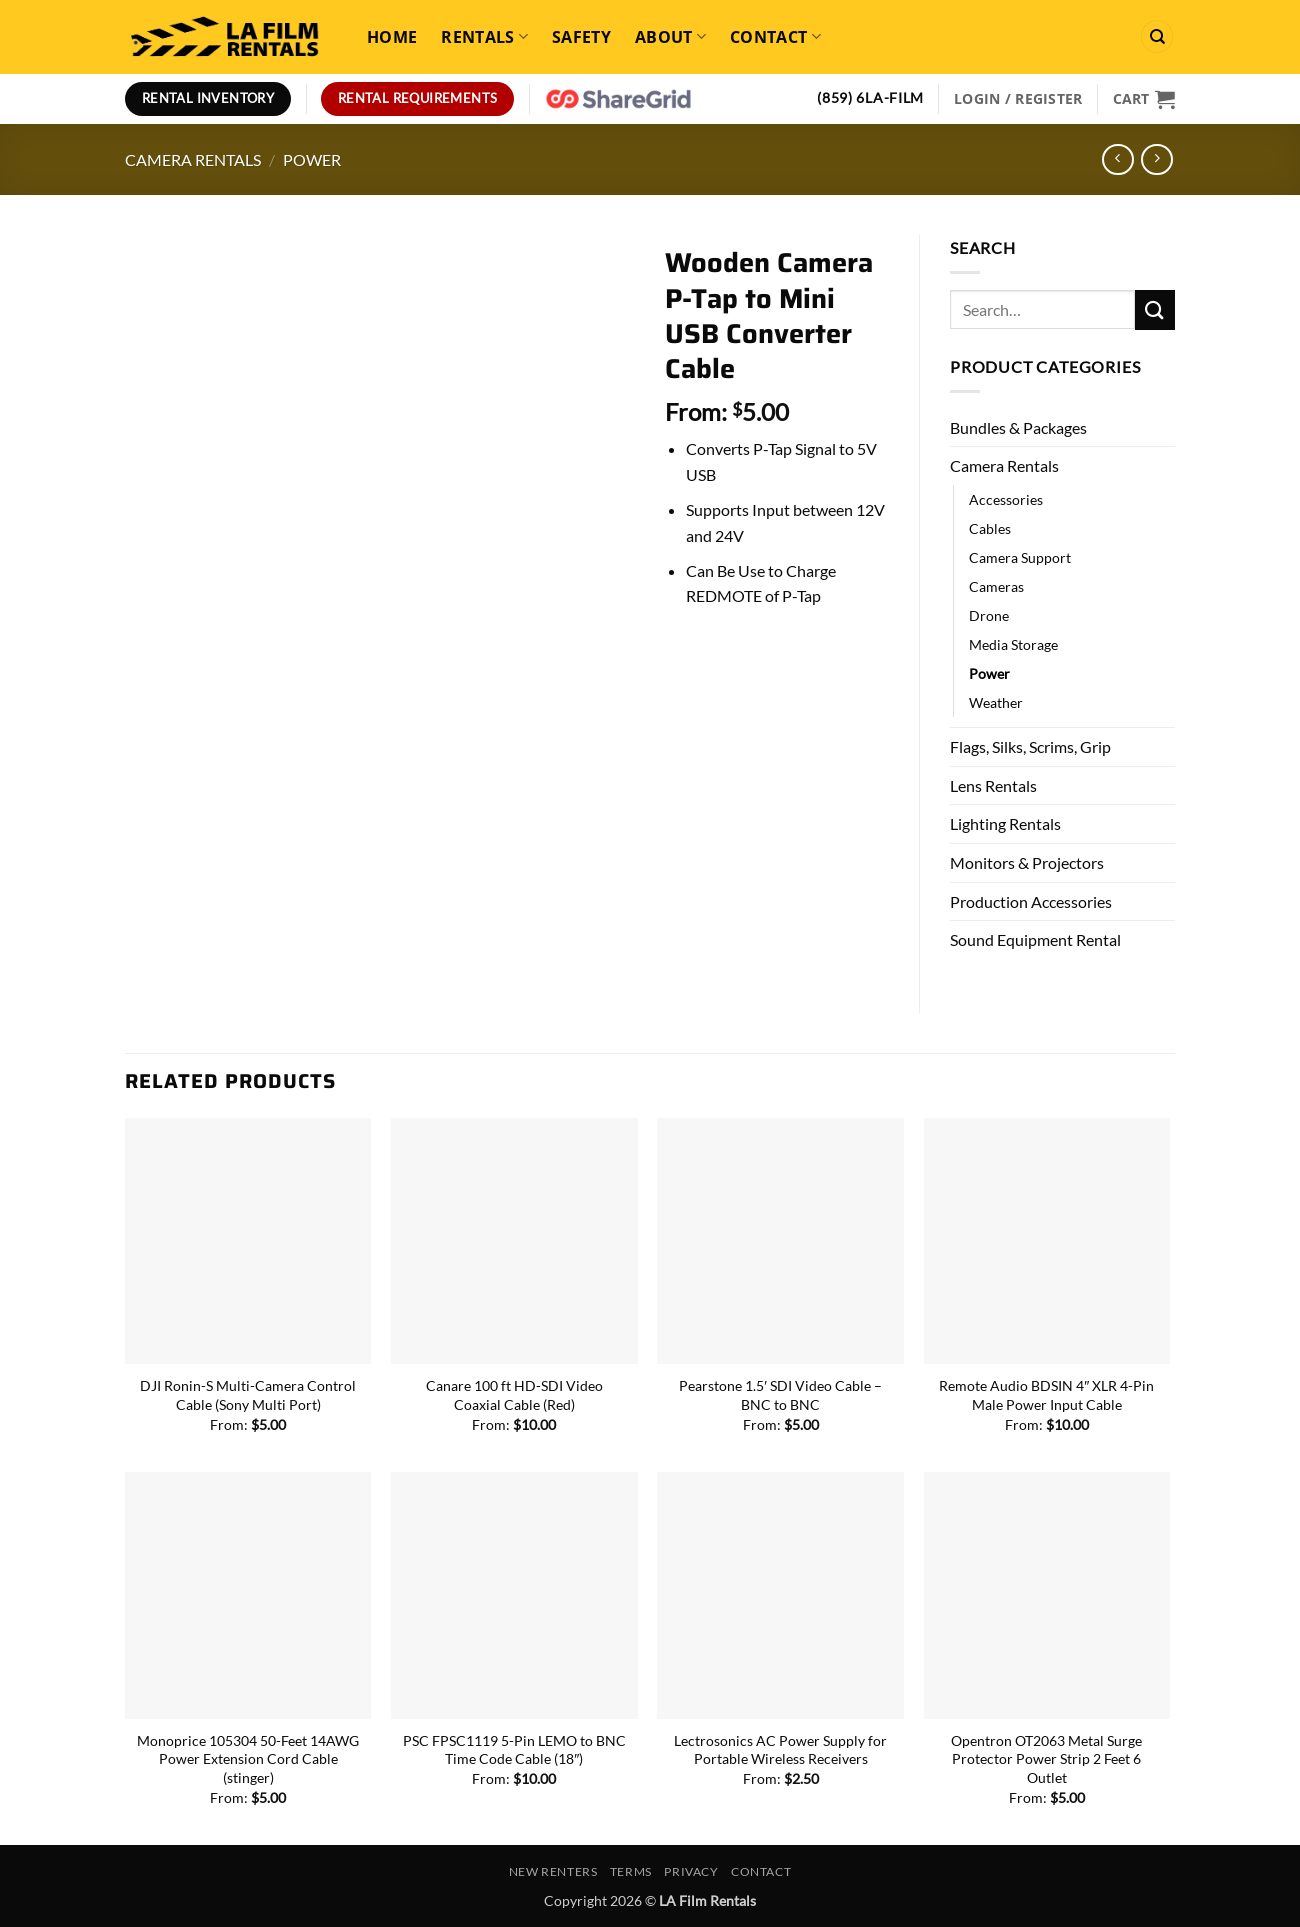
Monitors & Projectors (1027, 862)
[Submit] (1155, 309)
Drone (989, 615)
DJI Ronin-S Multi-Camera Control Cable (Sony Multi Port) (248, 1395)
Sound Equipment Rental (1035, 939)
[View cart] (1144, 99)
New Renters (553, 1871)
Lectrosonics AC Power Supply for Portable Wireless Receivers (780, 1750)
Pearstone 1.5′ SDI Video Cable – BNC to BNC (780, 1395)
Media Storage (1013, 644)
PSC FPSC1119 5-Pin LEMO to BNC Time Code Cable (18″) (514, 1750)
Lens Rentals (993, 785)
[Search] (1157, 36)
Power (312, 159)
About (670, 37)
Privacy (691, 1871)
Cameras (996, 586)
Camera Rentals (193, 159)
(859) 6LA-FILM (870, 98)
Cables (990, 528)
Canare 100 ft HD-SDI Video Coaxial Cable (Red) (514, 1395)
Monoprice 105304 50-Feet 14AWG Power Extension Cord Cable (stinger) (248, 1759)
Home (392, 37)
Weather (996, 702)
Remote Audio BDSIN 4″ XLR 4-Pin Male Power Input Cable (1046, 1395)
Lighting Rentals (1005, 823)
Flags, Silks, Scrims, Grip (1030, 746)
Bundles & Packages (1018, 427)
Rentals (484, 37)
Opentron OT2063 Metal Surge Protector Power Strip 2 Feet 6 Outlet (1046, 1759)
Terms (631, 1871)
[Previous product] (1156, 159)
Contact (775, 37)
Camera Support (1020, 557)
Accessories (1006, 499)
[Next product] (1117, 159)
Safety (581, 37)
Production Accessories (1031, 901)
